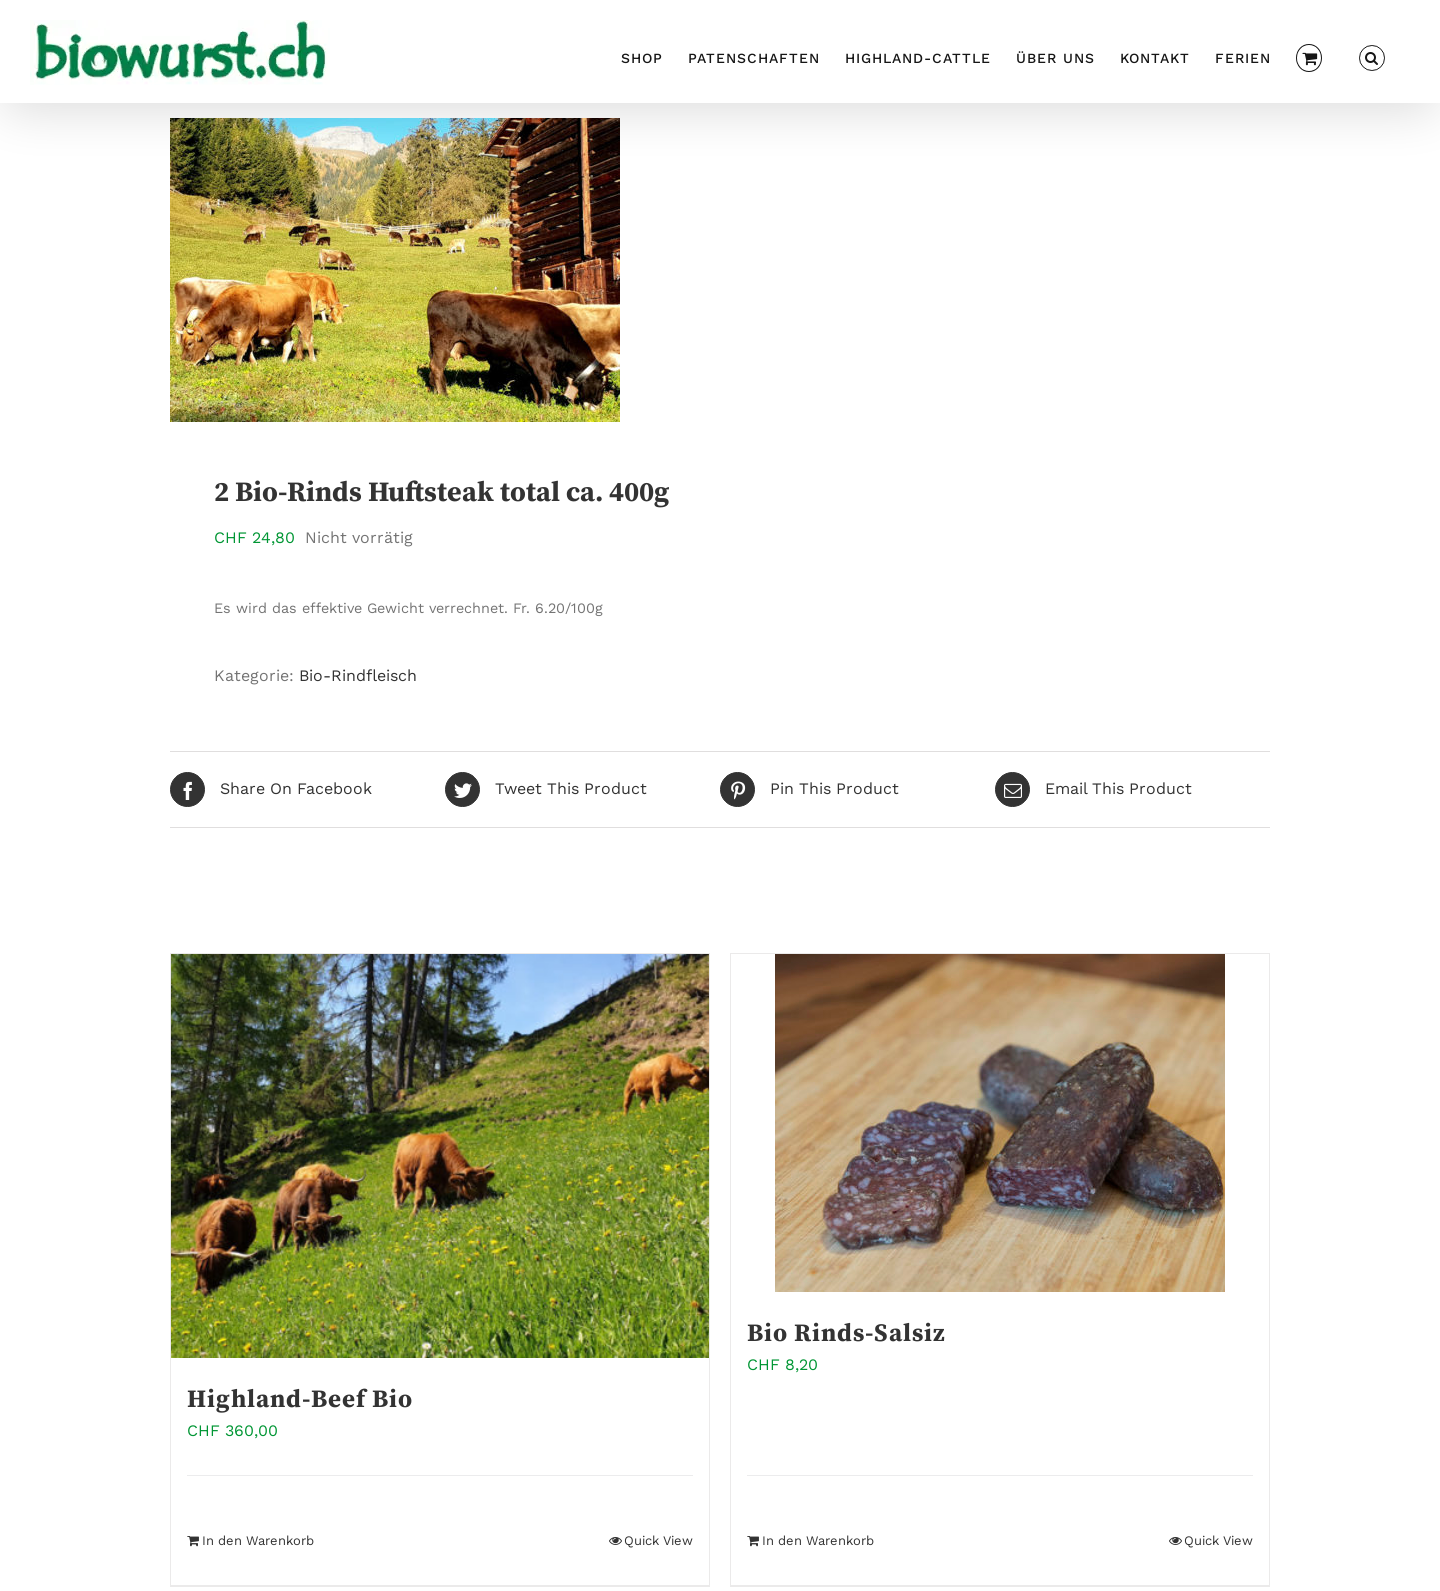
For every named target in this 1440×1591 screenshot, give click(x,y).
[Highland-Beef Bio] (440, 1156)
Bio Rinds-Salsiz (846, 1333)
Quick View (658, 1540)
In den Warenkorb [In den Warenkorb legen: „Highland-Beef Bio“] (258, 1540)
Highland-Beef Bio (300, 1399)
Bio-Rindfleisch (358, 675)
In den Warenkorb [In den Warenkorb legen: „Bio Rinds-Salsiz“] (818, 1540)
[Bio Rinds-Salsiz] (1000, 1123)
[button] (1372, 55)
